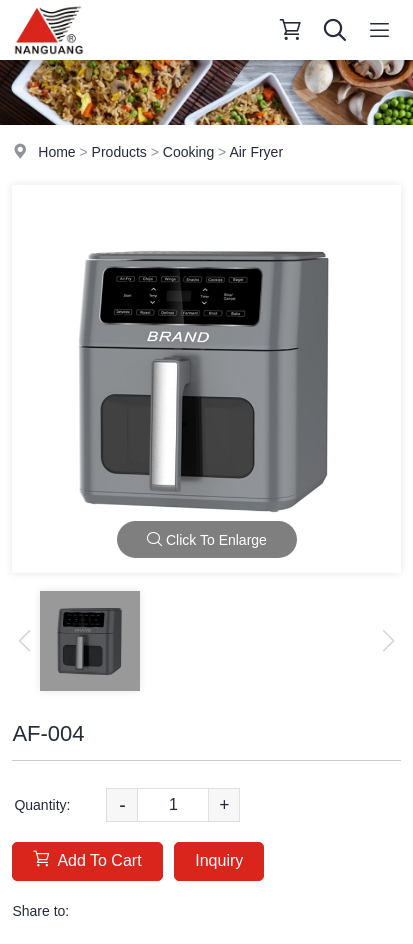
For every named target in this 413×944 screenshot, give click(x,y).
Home (56, 152)
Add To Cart (87, 859)
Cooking (188, 152)
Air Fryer (256, 152)
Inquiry (219, 860)
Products (119, 152)
